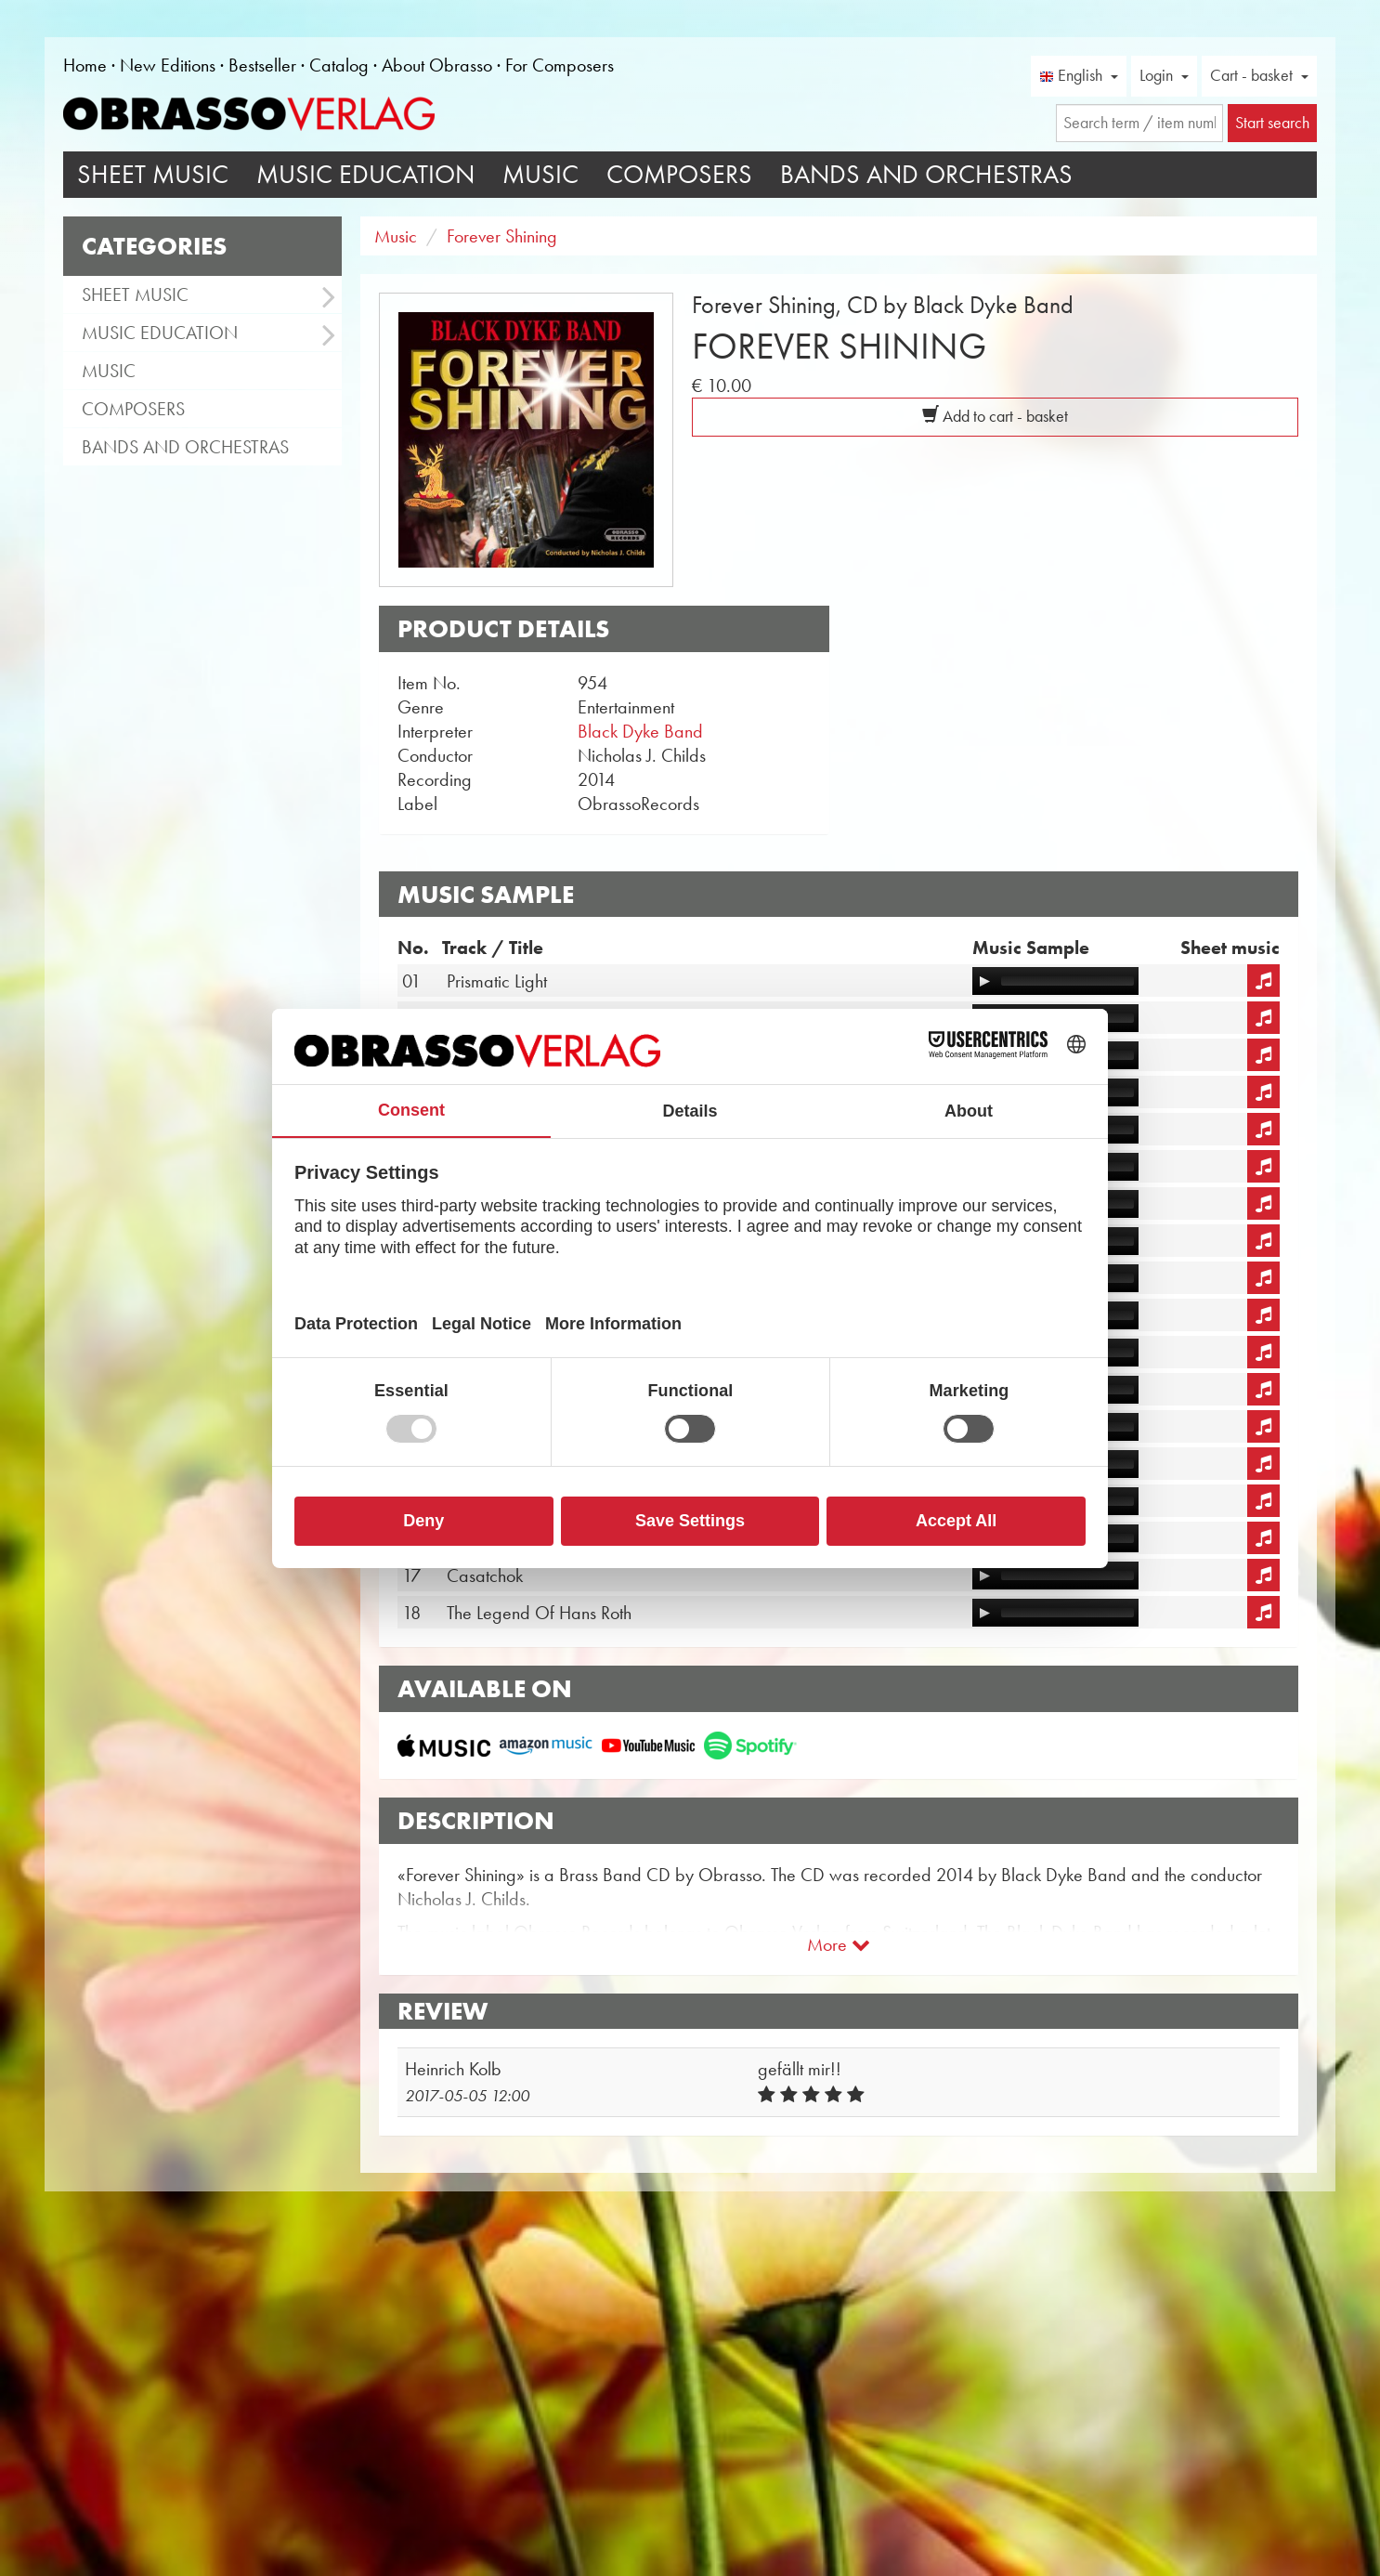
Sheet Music (152, 174)
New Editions (167, 65)
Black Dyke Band (640, 731)
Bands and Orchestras (926, 174)
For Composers (559, 65)
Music (540, 174)
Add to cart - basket (995, 416)
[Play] (984, 981)
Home (85, 65)
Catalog (339, 65)
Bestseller (262, 65)
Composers (679, 174)
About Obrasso (437, 65)
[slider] (1067, 981)
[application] (1055, 981)
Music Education (365, 174)
